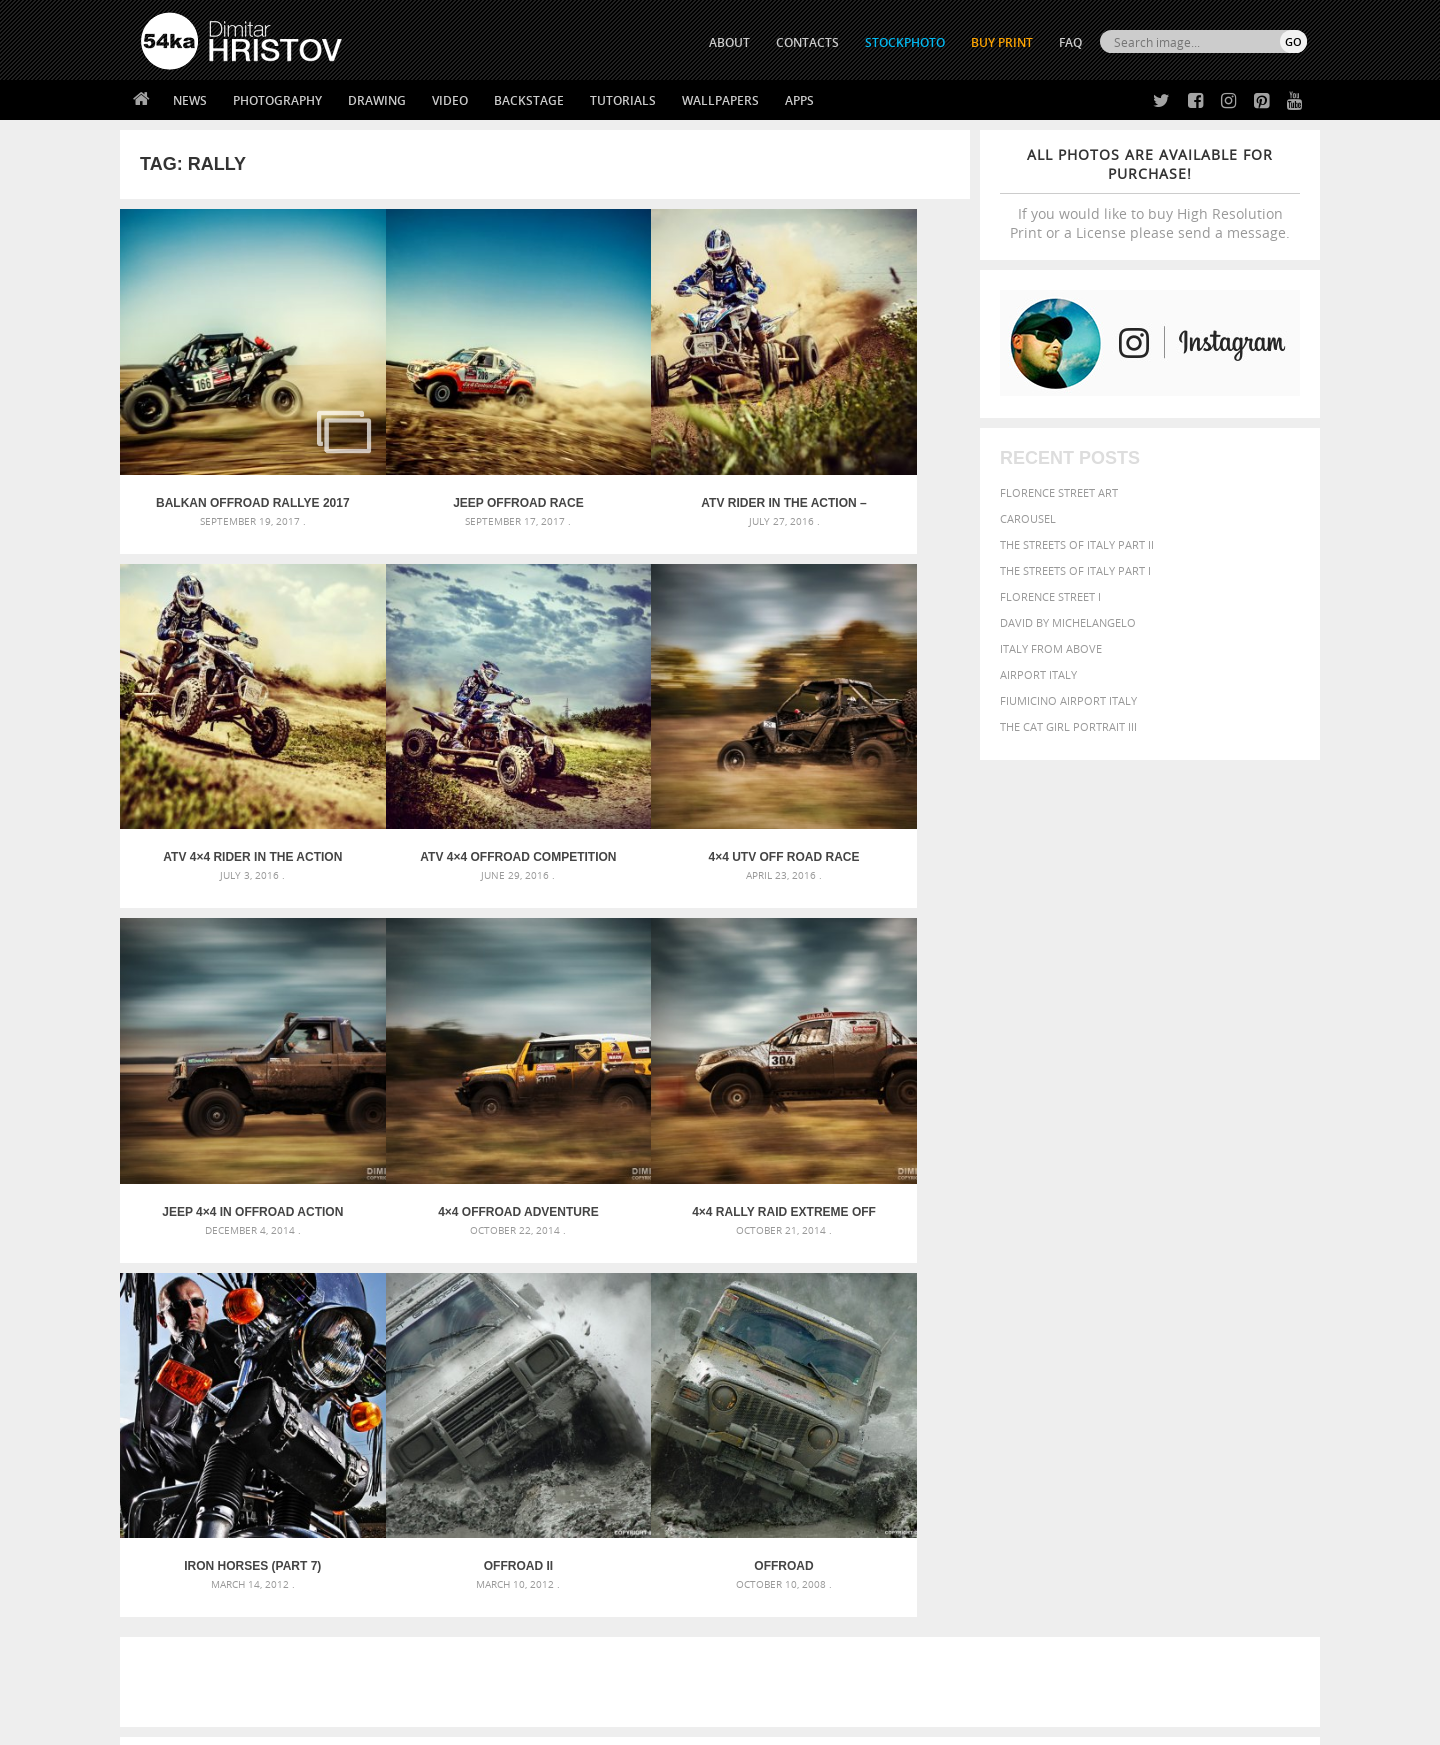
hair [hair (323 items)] (1291, 1327)
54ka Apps (168, 1605)
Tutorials (623, 100)
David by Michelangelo (1068, 622)
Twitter (765, 1506)
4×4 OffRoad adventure (863, 751)
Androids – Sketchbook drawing (635, 1285)
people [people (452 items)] (1024, 1365)
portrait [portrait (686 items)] (1129, 1364)
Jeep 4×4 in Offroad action (651, 751)
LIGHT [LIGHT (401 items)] (1026, 1345)
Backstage (529, 100)
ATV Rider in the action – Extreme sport (651, 450)
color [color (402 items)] (1178, 1307)
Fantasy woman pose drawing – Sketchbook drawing (696, 1309)
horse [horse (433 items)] (986, 1345)
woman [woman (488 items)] (1067, 1385)
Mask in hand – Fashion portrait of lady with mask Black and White (320, 1309)
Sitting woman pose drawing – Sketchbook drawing (693, 1381)
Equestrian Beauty (349, 1676)
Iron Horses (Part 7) (438, 1053)
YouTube (766, 1610)
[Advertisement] (724, 1169)
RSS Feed (557, 1676)
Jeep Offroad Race (439, 450)
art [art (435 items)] (1001, 1285)
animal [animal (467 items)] (962, 1285)
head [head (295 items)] (951, 1346)
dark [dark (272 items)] (1241, 1308)
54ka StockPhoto (191, 1530)
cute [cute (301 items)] (1213, 1308)
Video (450, 100)
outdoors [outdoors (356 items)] (969, 1366)
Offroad (863, 1053)
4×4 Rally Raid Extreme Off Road (226, 1053)
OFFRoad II (651, 1053)
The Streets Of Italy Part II (1077, 544)
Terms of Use (417, 1722)
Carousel (1028, 518)
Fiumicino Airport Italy (1068, 700)
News (190, 100)
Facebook (770, 1532)
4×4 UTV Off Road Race (438, 751)
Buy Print (1002, 42)
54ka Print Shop (186, 1505)
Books (449, 1555)
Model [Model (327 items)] (1107, 1346)
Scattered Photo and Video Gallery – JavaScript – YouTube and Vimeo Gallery (320, 1285)
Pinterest (769, 1584)
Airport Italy (1038, 674)
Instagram (772, 1558)
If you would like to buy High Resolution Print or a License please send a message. (1150, 193)
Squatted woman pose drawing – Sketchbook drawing (701, 1357)
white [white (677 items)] (1015, 1384)
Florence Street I (1050, 596)
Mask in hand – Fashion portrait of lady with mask (289, 1333)
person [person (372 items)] (1070, 1365)
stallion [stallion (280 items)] (1247, 1366)
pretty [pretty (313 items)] (1185, 1366)
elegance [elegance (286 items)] (963, 1327)
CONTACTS (807, 42)
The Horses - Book (193, 1580)
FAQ (1070, 42)
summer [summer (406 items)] (964, 1385)
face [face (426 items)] (1124, 1326)
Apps (799, 100)
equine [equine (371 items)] (1087, 1326)
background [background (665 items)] (1126, 1284)
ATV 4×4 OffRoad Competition (226, 751)
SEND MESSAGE (1131, 1545)
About (448, 1505)
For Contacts (470, 1605)
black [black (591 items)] (1021, 1306)
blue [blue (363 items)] (1059, 1307)
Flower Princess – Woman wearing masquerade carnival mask (320, 1381)
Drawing (377, 100)
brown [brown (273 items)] (1093, 1308)
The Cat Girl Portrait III (1068, 726)
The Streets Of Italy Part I (1075, 570)
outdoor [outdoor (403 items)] (1240, 1345)
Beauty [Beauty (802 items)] (967, 1306)
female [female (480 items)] (1220, 1326)
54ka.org (306, 1722)
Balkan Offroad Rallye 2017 (226, 450)
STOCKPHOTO (905, 42)
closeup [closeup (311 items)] (1134, 1308)
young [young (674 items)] (1122, 1384)
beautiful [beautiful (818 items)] (1222, 1284)
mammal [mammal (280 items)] (1066, 1346)
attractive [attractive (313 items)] (1043, 1286)
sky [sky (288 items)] (1214, 1366)
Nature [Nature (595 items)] (1155, 1344)
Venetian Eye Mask (468, 1676)
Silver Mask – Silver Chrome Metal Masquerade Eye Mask (305, 1357)
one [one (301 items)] (1197, 1346)
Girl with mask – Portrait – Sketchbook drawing (682, 1333)
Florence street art (1059, 492)
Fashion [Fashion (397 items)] (1167, 1326)
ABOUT (729, 42)
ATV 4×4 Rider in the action (864, 450)
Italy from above (1051, 648)
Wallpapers (720, 100)
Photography (277, 100)
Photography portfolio (213, 1555)
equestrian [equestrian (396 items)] (1027, 1326)
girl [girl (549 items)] (1262, 1326)
